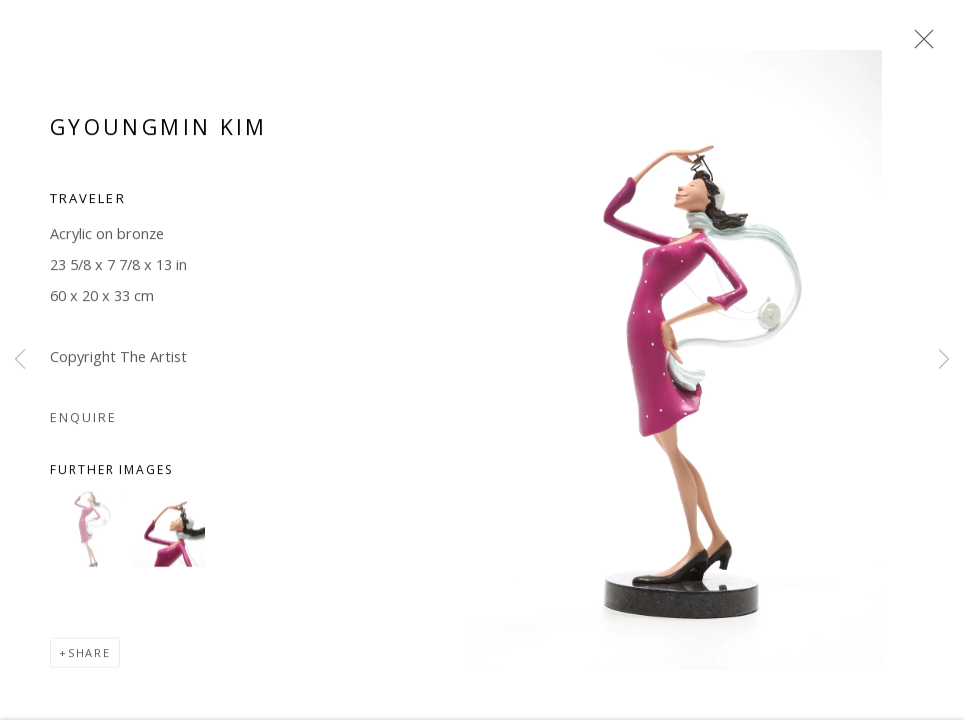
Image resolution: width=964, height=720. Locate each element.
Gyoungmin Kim (159, 130)
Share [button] (89, 655)
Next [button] (944, 360)
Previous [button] (20, 360)
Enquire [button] (83, 419)
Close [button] (919, 45)
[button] (87, 532)
